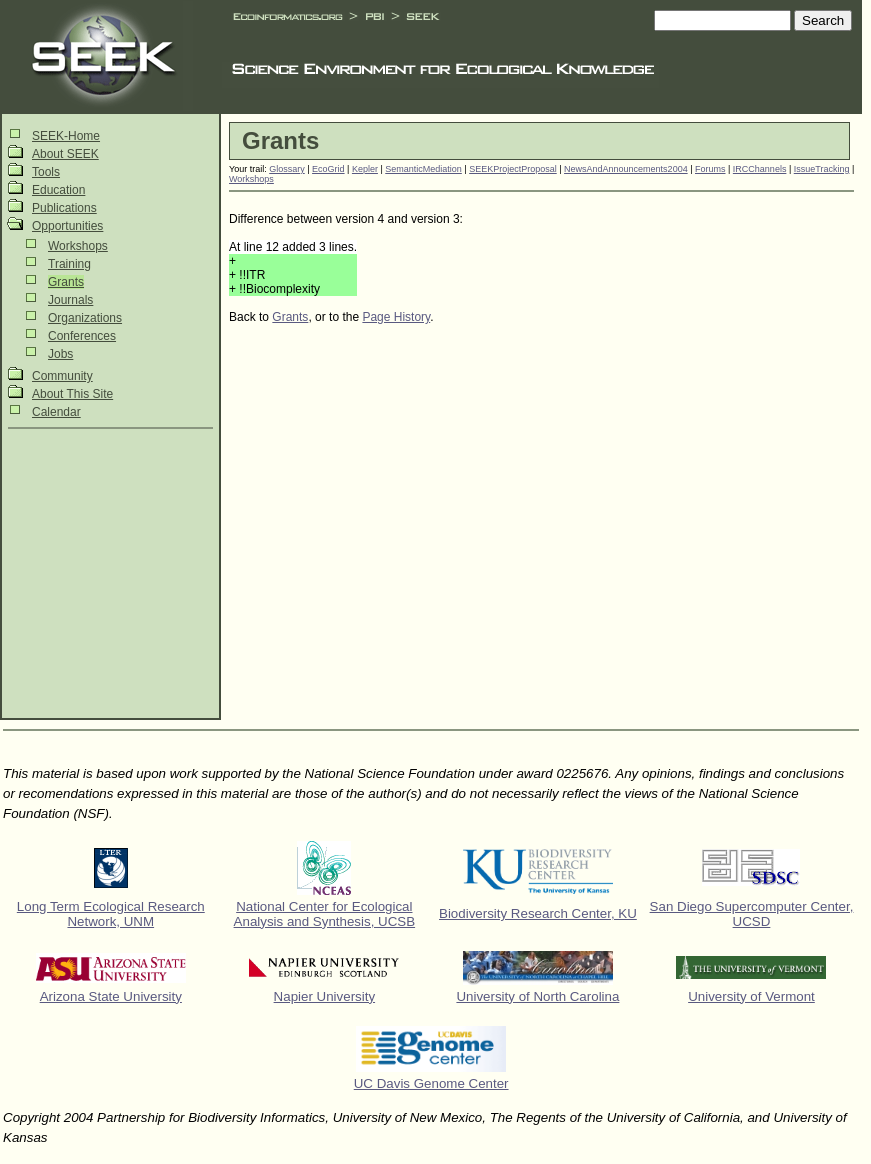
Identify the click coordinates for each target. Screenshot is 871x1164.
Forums (710, 169)
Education (58, 190)
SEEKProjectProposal (513, 169)
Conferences (82, 336)
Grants (66, 282)
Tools (46, 172)
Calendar (56, 412)
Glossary (287, 169)
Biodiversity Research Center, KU (538, 913)
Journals (70, 300)
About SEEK (65, 154)
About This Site (72, 394)
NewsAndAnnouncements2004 (626, 169)
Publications (64, 208)
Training (69, 264)
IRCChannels (760, 169)
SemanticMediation (423, 169)
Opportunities (67, 226)
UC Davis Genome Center (431, 1083)
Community (62, 376)
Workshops (78, 246)
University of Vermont (751, 996)
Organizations (85, 318)
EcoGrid (328, 169)
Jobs (60, 354)
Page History (396, 317)
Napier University (324, 996)
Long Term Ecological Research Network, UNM (111, 914)
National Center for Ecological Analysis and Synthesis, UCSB (325, 914)
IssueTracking (822, 169)
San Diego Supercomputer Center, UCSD (752, 914)
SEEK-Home (66, 136)
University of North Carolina (537, 996)
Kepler (365, 169)
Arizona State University (111, 996)
